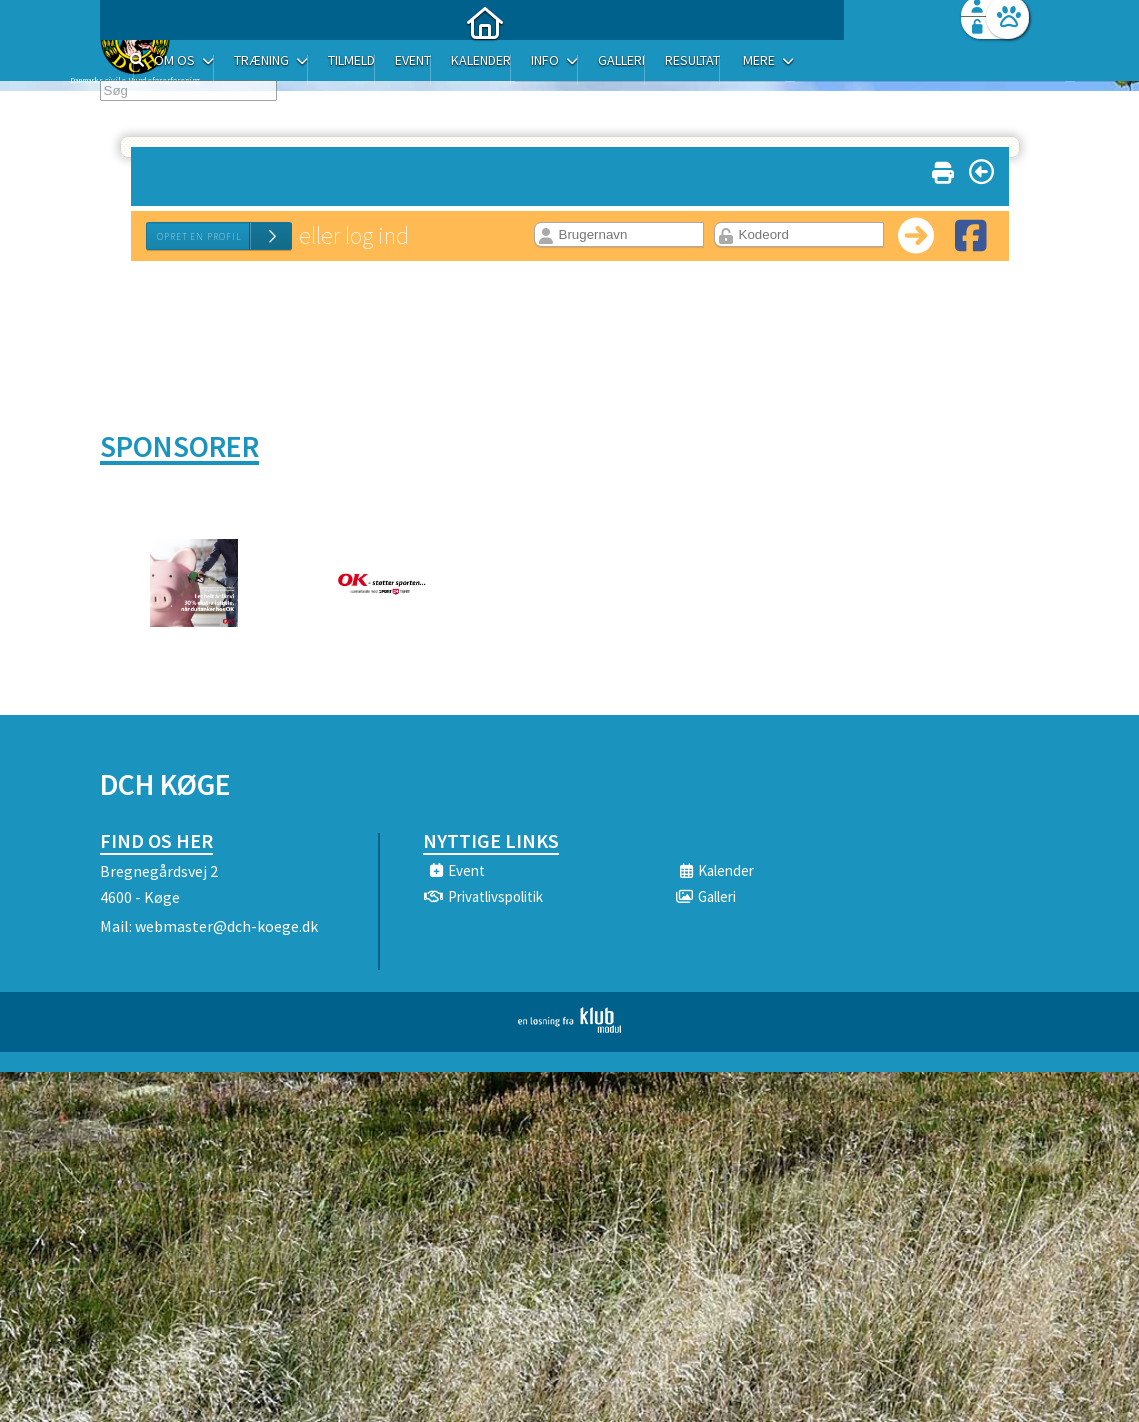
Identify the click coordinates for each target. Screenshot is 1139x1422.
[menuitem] (225, 67)
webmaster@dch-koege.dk (226, 926)
